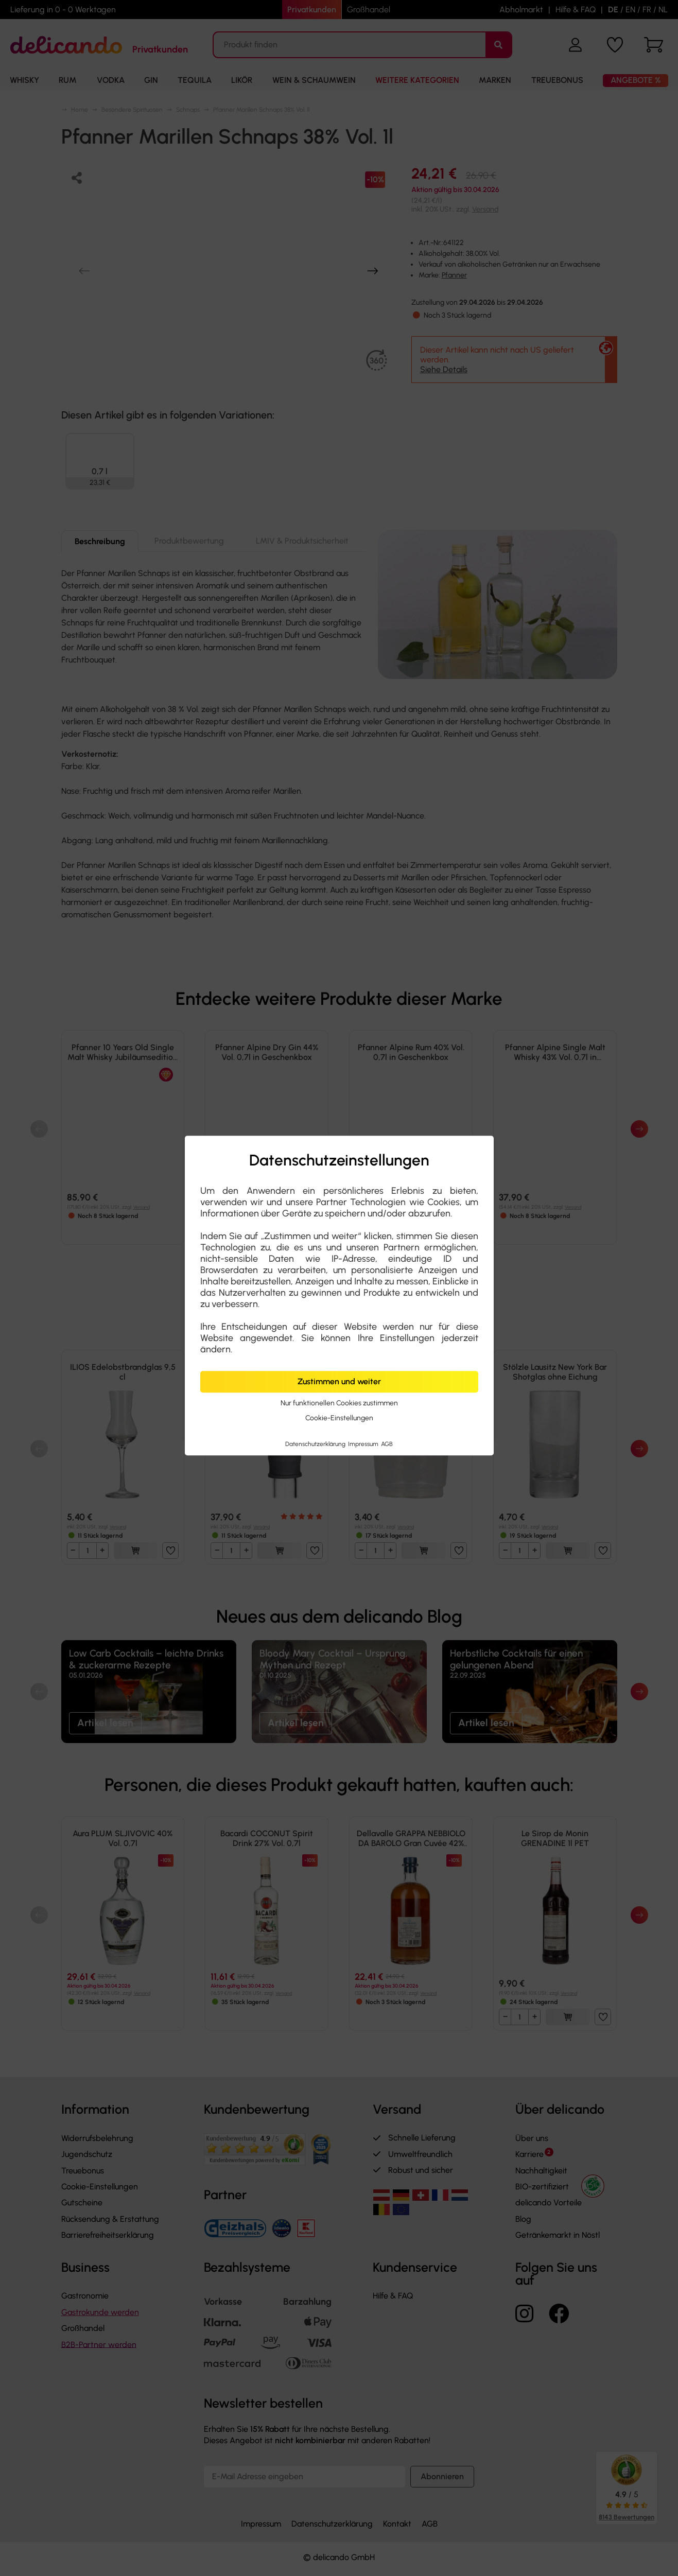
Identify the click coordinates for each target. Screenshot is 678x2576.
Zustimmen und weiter (339, 1381)
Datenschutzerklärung (316, 1444)
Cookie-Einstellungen (339, 1418)
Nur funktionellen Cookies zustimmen (339, 1403)
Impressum (364, 1444)
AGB (387, 1444)
